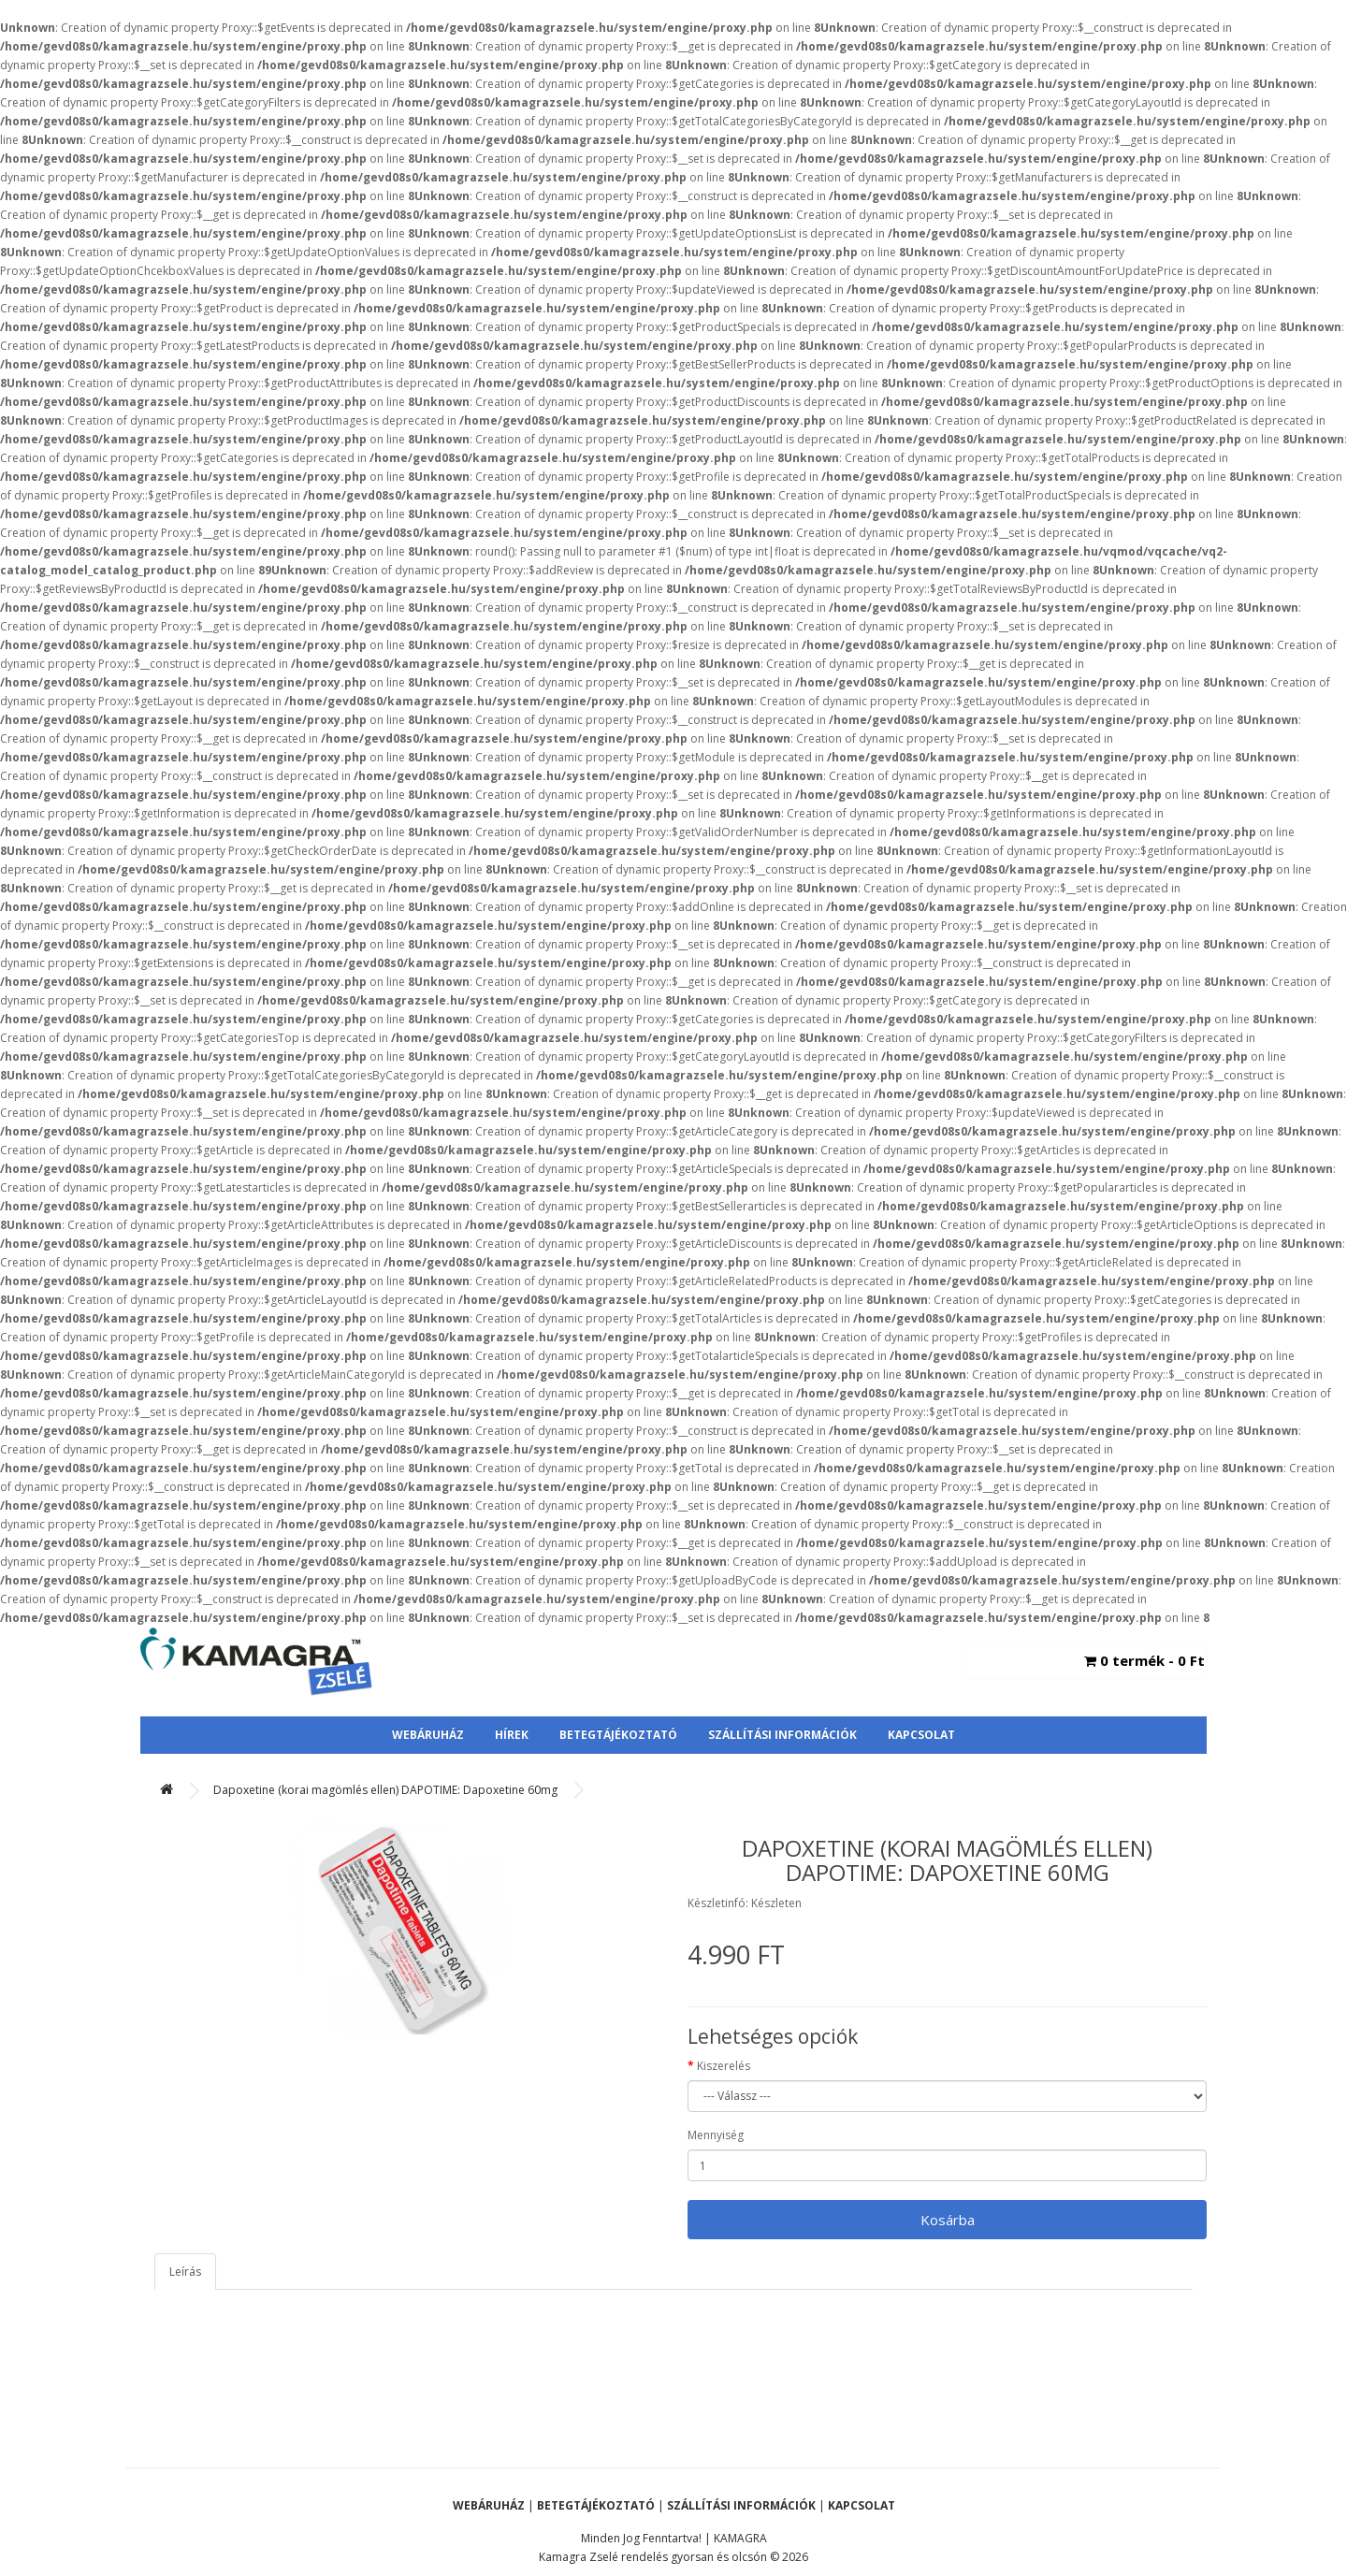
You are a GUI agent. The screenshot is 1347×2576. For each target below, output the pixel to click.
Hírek (512, 1735)
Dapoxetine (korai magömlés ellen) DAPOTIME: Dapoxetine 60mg (385, 1790)
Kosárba (947, 2219)
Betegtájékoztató (618, 1735)
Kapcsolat (921, 1735)
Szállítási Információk (782, 1735)
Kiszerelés (723, 2066)
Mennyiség (716, 2135)
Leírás (185, 2271)
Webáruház (428, 1735)
